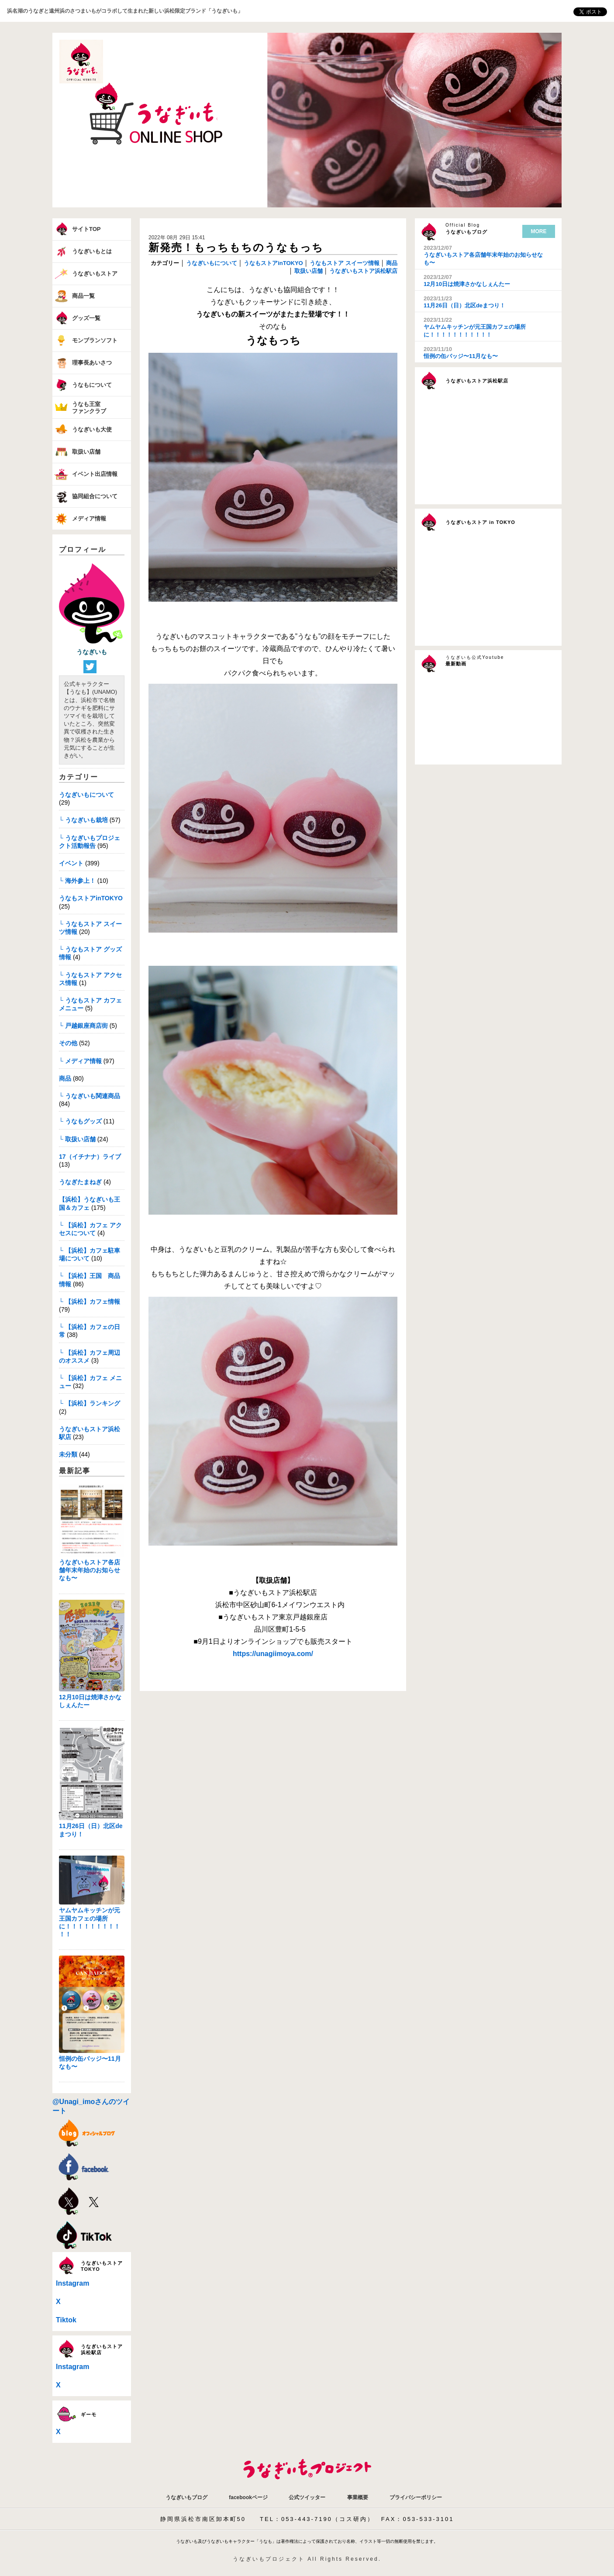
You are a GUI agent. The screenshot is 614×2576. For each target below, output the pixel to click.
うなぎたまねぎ (80, 1181)
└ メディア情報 (80, 1060)
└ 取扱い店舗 (77, 1139)
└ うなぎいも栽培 (83, 819)
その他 (68, 1043)
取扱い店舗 (308, 271)
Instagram (72, 2283)
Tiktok (66, 2320)
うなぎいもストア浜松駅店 (362, 271)
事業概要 (357, 2497)
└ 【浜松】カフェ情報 (89, 1301)
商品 (65, 1078)
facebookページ (248, 2497)
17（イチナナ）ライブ (90, 1156)
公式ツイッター (307, 2497)
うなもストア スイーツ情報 (344, 263)
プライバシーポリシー (416, 2497)
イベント (71, 863)
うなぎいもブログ (186, 2497)
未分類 (68, 1454)
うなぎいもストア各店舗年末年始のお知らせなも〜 (89, 1570)
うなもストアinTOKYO (91, 898)
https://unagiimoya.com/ (273, 1653)
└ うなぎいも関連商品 (89, 1095)
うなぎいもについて (86, 794)
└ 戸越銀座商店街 (83, 1025)
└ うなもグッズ (80, 1121)
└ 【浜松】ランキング (89, 1403)
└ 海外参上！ (77, 880)
